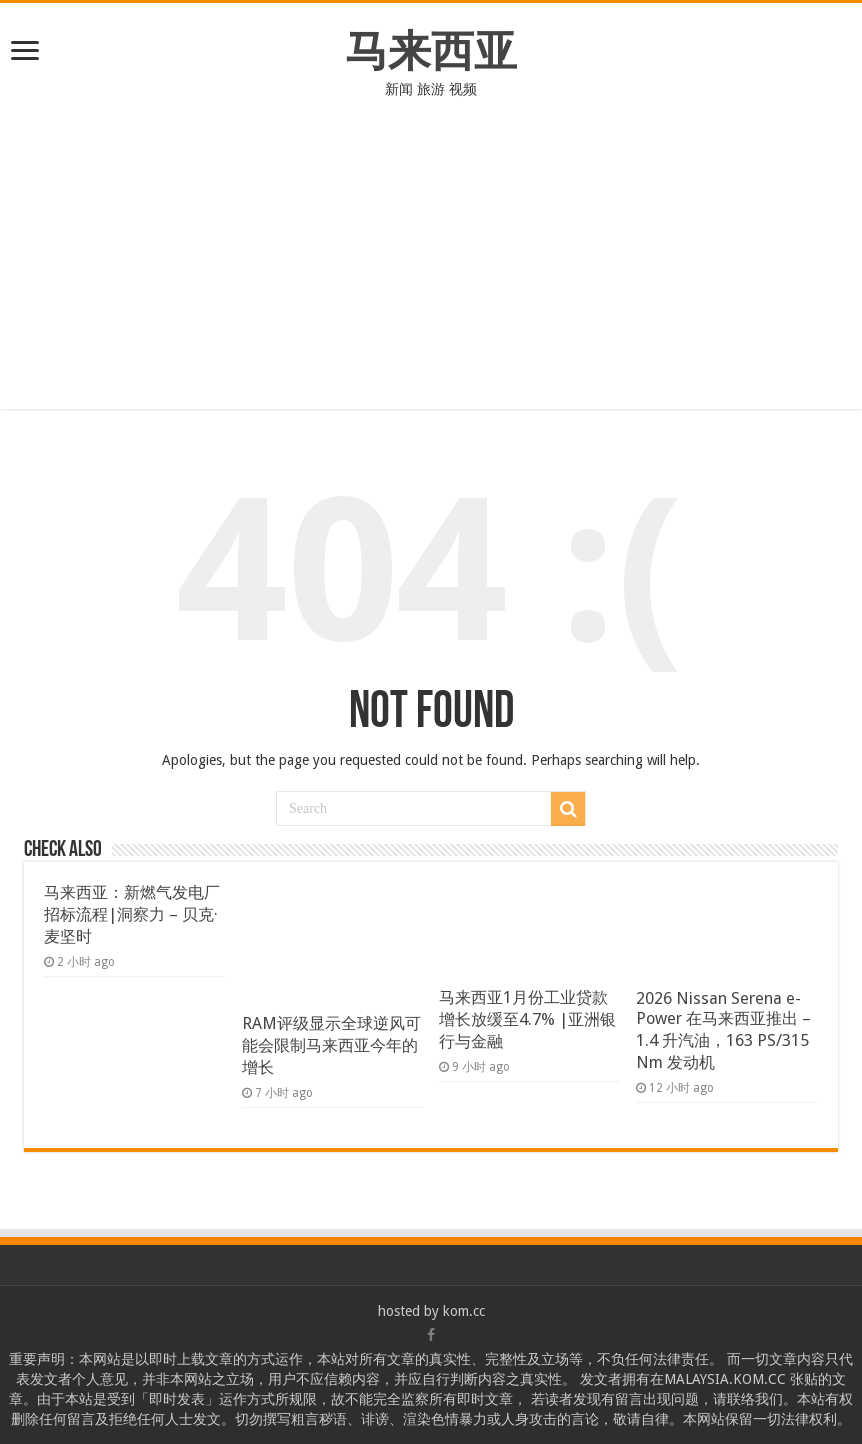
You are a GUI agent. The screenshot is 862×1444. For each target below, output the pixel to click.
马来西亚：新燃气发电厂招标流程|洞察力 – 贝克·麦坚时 (132, 914)
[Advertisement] (431, 269)
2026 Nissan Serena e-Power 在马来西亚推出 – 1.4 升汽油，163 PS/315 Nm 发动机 (723, 1030)
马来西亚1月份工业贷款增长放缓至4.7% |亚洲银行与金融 (527, 1019)
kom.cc (464, 1311)
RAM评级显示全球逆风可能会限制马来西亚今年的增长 (331, 1045)
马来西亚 (431, 51)
